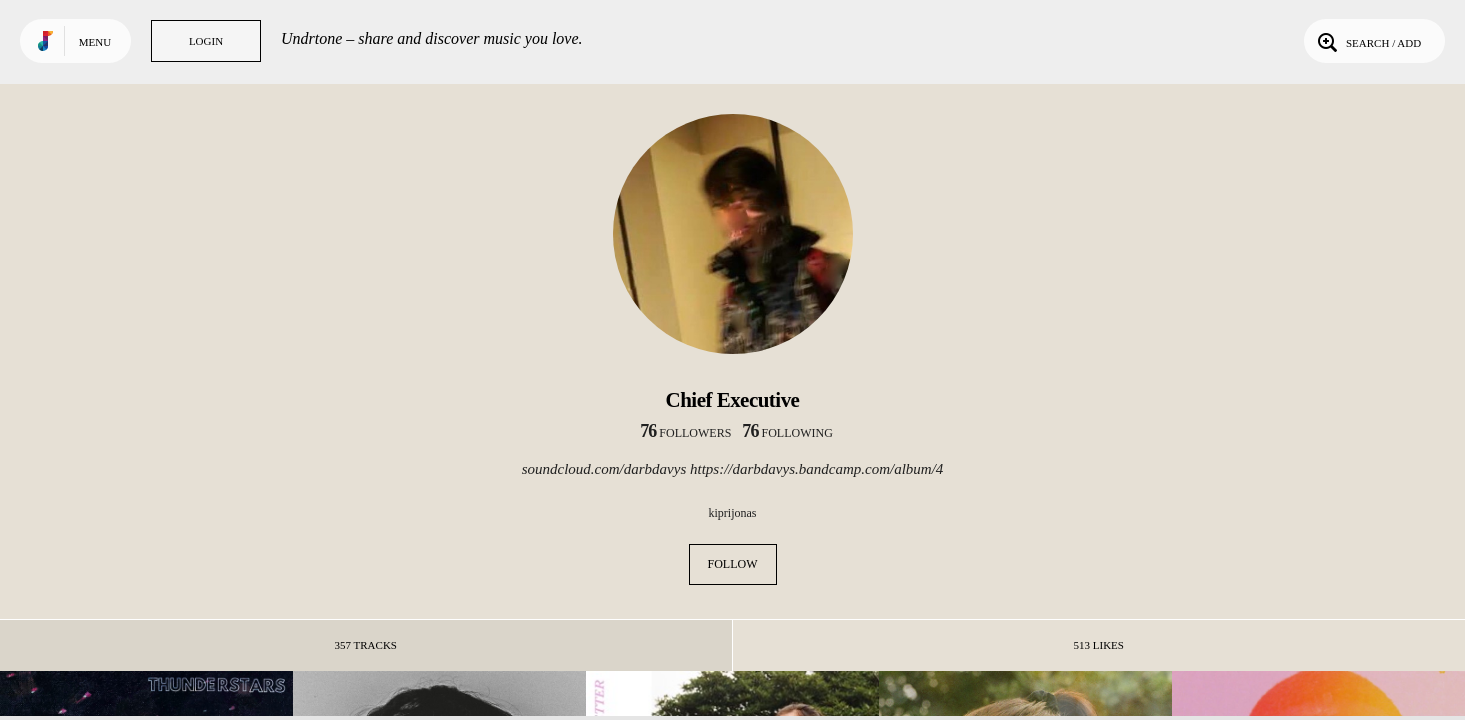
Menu (95, 42)
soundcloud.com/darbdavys (604, 469)
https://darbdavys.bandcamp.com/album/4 (816, 469)
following (787, 433)
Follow (733, 564)
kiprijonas (733, 513)
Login (206, 41)
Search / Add (1367, 41)
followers (685, 433)
